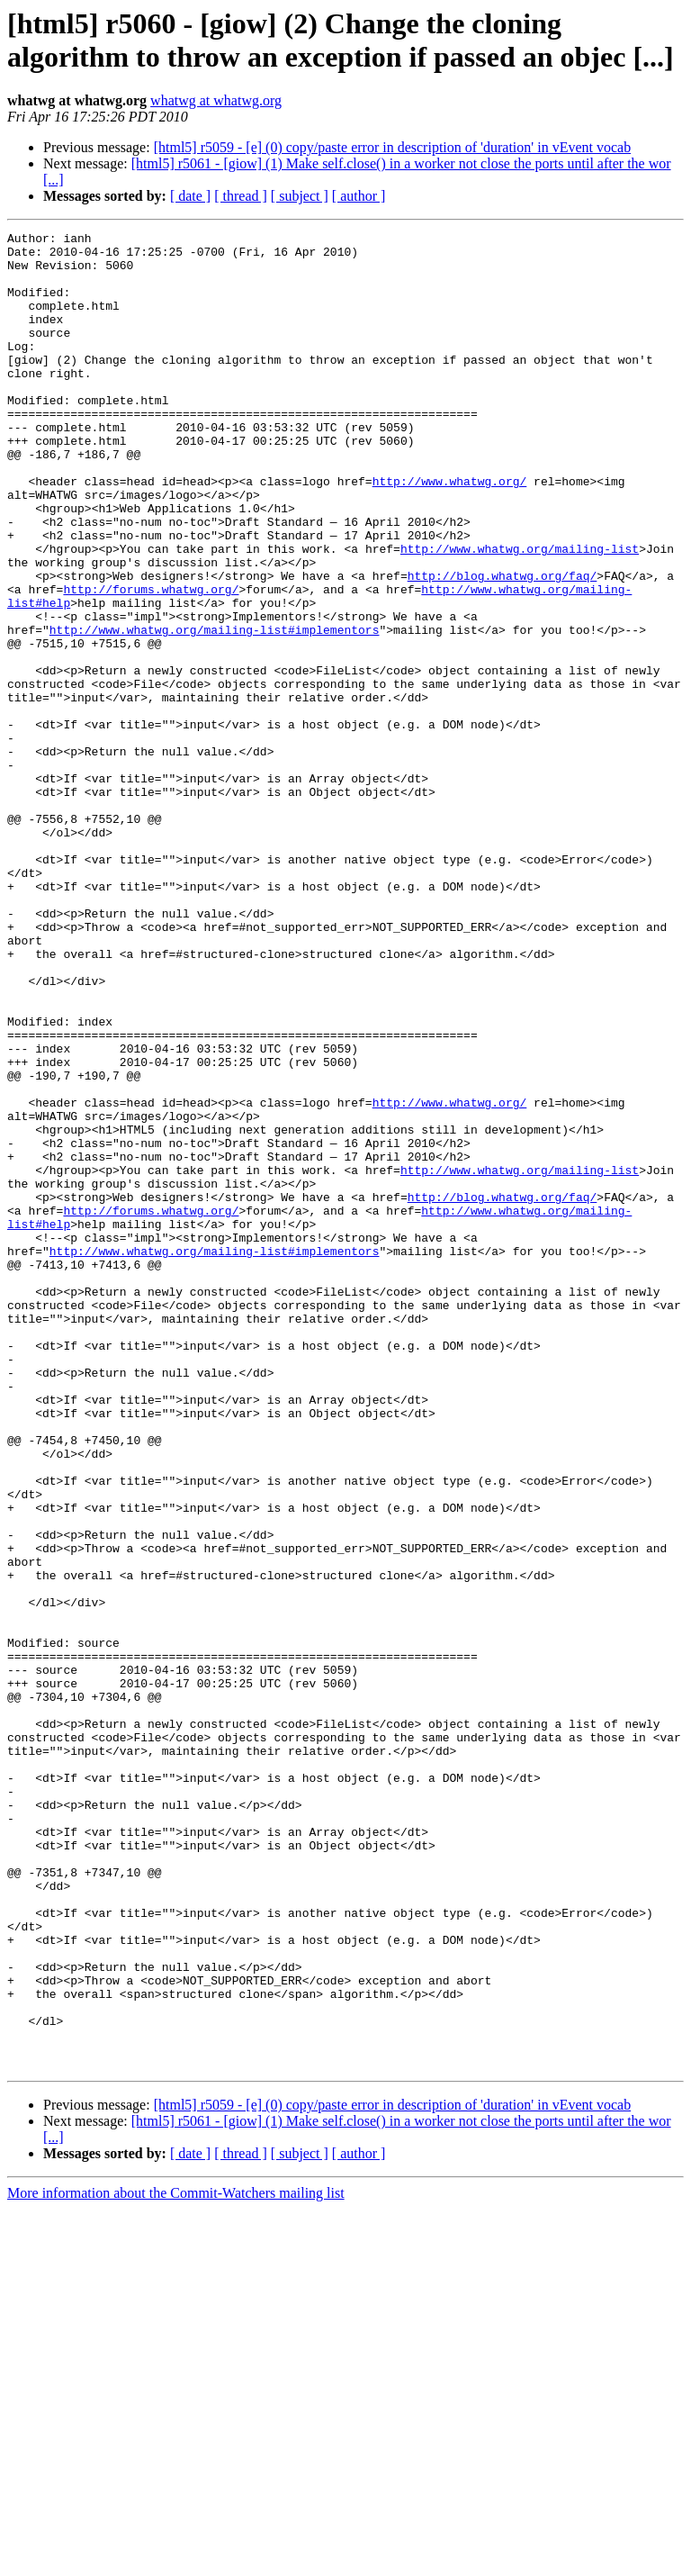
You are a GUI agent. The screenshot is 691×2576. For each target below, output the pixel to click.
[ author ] (359, 195)
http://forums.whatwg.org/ (150, 662)
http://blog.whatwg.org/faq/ (502, 645)
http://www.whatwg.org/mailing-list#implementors (214, 710)
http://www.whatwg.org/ (449, 532)
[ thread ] (240, 195)
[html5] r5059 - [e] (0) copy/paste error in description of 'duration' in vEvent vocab (393, 147)
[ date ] (190, 195)
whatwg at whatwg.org (216, 100)
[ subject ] (299, 195)
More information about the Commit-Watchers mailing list (176, 2560)
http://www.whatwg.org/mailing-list (519, 613)
